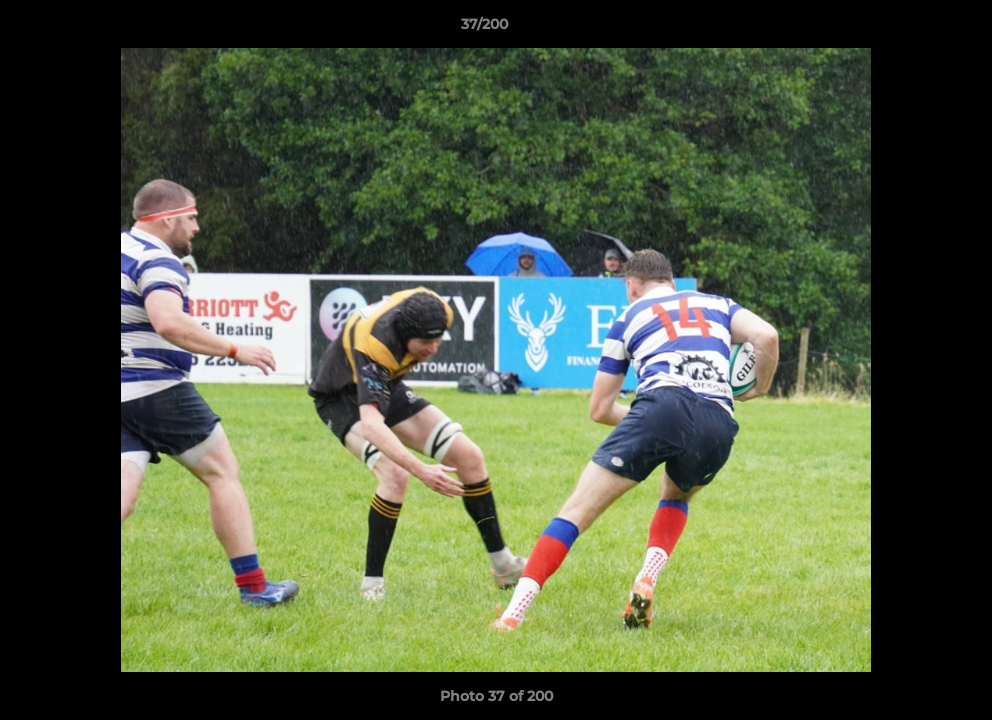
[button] (908, 29)
